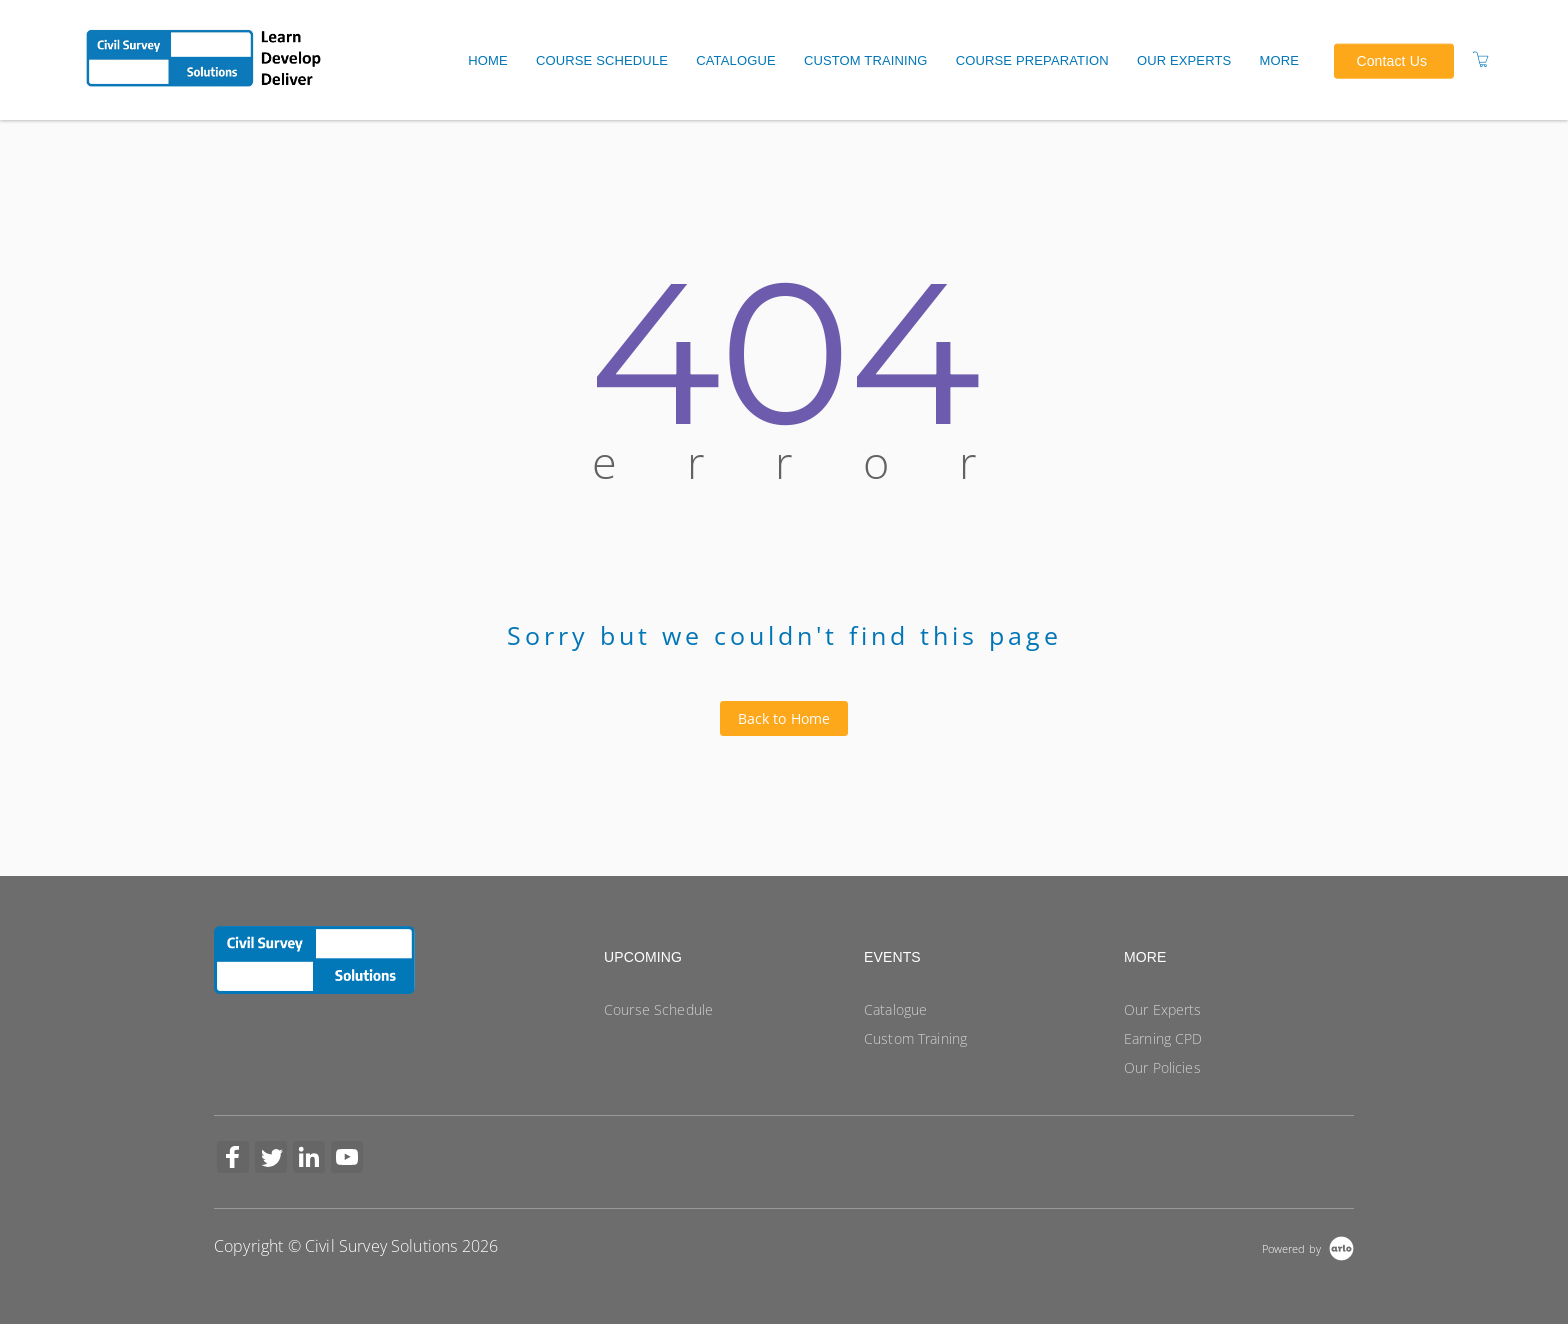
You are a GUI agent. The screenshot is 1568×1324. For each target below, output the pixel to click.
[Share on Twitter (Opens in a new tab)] (271, 1159)
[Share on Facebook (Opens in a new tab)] (233, 1159)
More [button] (1280, 60)
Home (488, 60)
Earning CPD (1163, 1038)
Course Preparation (1032, 60)
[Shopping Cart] (1481, 59)
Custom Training (866, 60)
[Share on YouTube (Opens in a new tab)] (347, 1159)
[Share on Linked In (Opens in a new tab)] (309, 1159)
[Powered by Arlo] (1308, 1246)
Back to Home (784, 718)
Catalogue (736, 60)
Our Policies (1162, 1067)
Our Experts (1184, 60)
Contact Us (1391, 60)
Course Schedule (602, 60)
